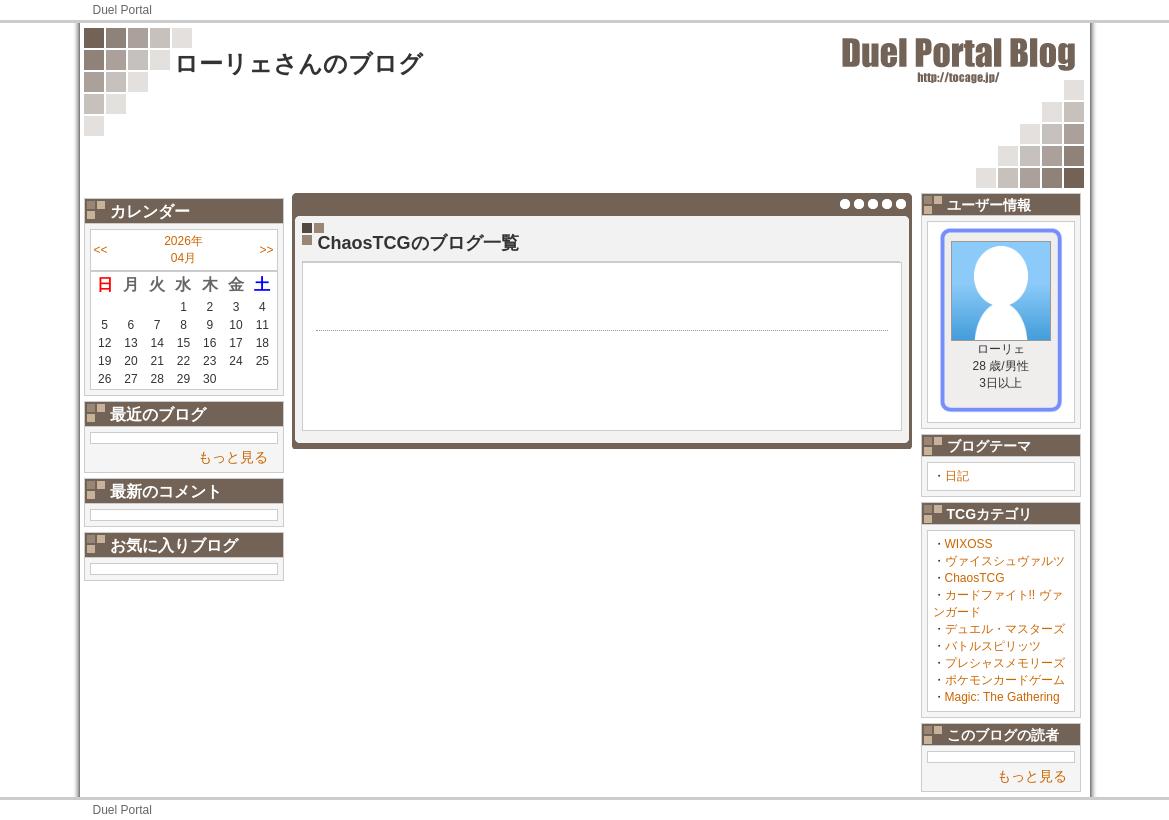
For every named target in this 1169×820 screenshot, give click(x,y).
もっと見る (233, 457)
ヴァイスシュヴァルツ (1005, 561)
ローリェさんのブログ (298, 63)
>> (266, 250)
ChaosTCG (975, 578)
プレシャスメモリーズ (1005, 663)
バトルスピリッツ (993, 646)
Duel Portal (122, 10)
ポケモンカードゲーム (1005, 680)
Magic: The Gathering (1002, 697)
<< (101, 250)
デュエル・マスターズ (1005, 629)
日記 (957, 476)
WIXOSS (969, 544)
